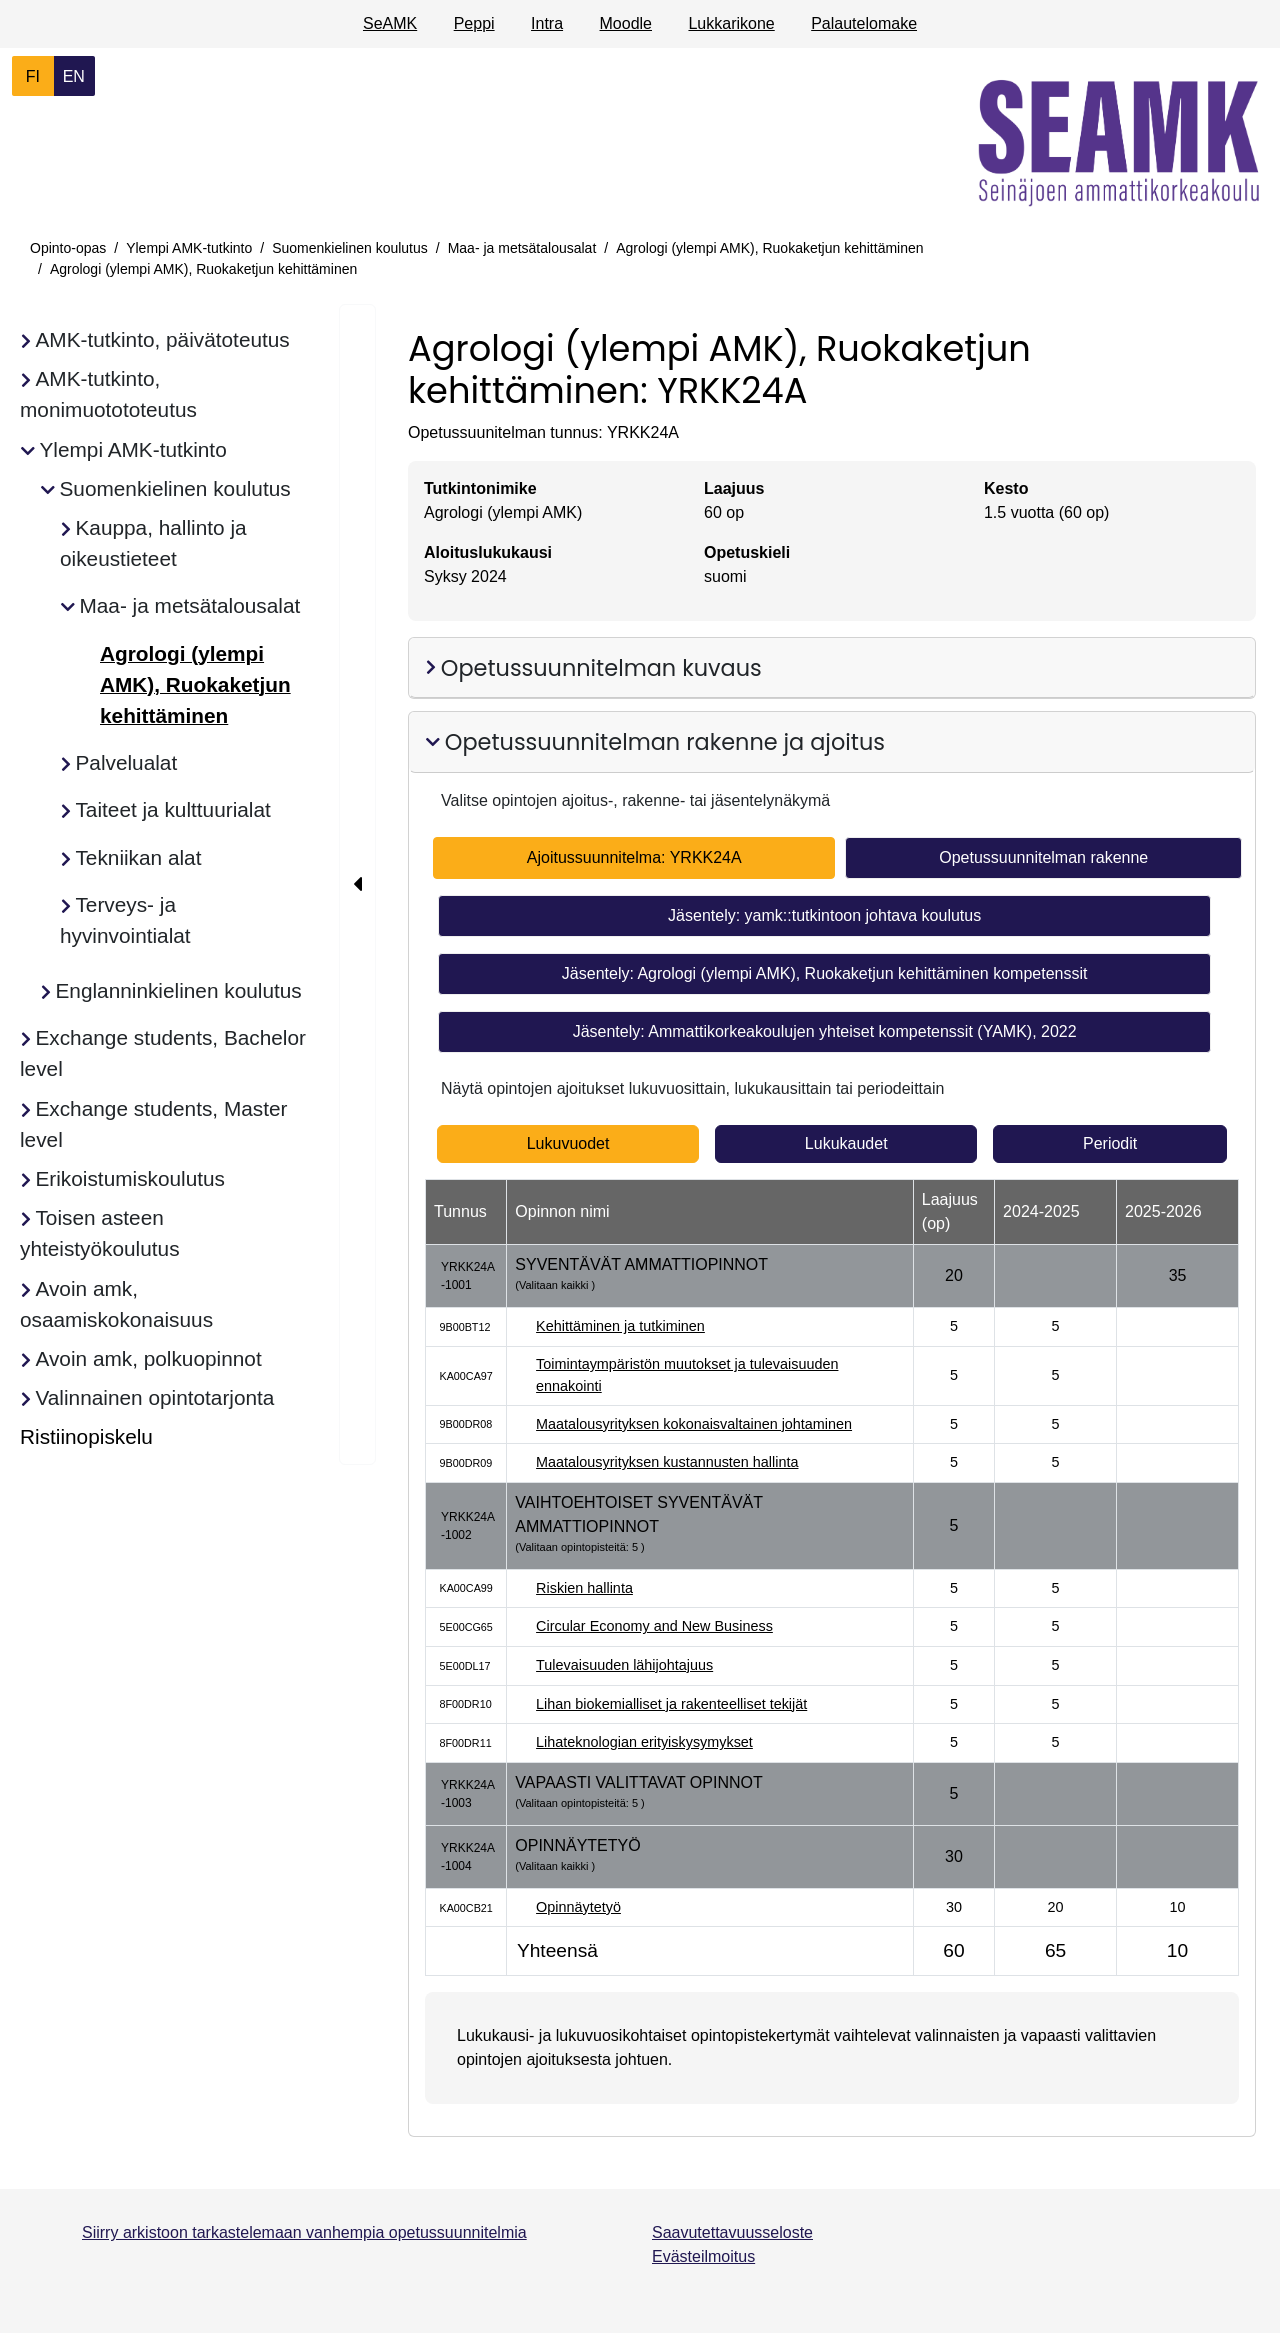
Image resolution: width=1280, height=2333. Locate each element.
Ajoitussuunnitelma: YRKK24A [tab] (634, 857)
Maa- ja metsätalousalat (522, 248)
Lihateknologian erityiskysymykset (644, 1742)
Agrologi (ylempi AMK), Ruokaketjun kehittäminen (769, 248)
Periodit (1110, 1143)
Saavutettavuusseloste (732, 2232)
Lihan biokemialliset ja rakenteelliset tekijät (671, 1704)
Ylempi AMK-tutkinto (189, 248)
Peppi (474, 23)
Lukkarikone (731, 23)
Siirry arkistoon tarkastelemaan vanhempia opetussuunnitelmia (304, 2232)
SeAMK (390, 23)
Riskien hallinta (584, 1588)
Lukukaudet (846, 1143)
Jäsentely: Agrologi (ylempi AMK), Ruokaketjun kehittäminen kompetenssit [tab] (825, 973)
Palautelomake (864, 23)
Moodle (626, 23)
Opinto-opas (68, 248)
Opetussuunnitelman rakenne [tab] (1043, 857)
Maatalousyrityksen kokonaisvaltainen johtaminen (694, 1424)
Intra (547, 23)
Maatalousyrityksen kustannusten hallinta (667, 1462)
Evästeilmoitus (703, 2256)
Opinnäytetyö (578, 1907)
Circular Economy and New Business (654, 1626)
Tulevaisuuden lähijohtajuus (624, 1665)
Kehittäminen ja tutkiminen (620, 1326)
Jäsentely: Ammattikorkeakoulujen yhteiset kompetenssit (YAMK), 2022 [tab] (825, 1031)
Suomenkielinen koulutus (350, 248)
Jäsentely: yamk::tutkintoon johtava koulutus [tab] (824, 915)
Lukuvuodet (568, 1143)
